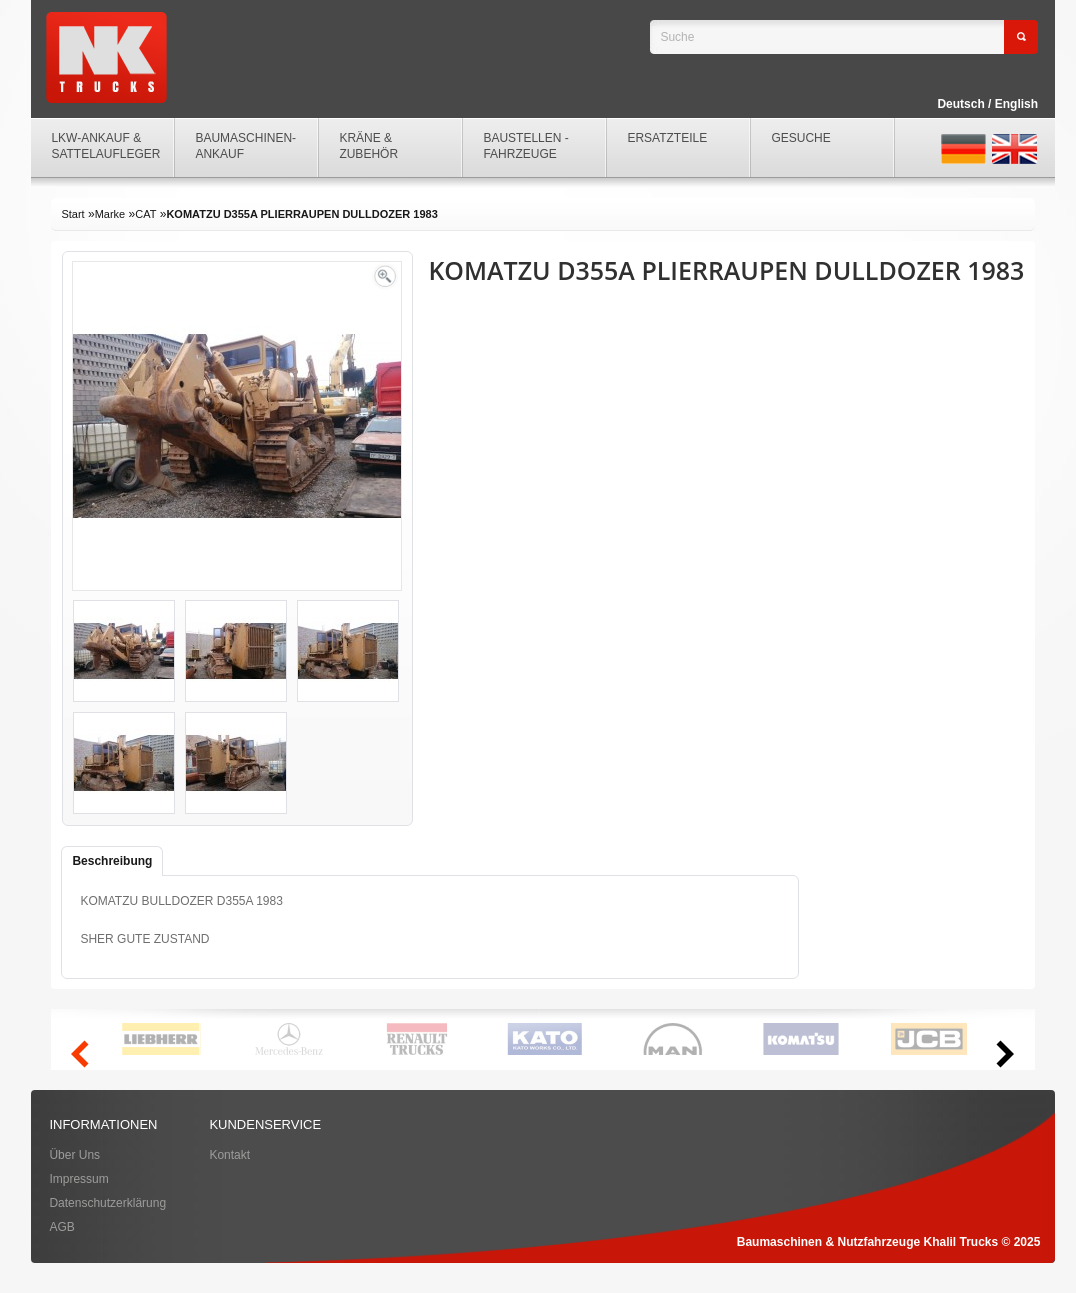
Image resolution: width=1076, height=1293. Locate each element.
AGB (61, 1227)
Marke (110, 214)
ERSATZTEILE (667, 138)
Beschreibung (112, 861)
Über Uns (74, 1155)
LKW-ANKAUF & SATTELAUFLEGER (105, 146)
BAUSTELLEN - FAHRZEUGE (525, 146)
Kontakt (229, 1155)
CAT (145, 214)
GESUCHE (800, 138)
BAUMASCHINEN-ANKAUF (245, 146)
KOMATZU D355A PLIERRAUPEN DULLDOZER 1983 (301, 214)
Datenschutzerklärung (107, 1203)
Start (72, 214)
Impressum (78, 1179)
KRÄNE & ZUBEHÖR (368, 146)
